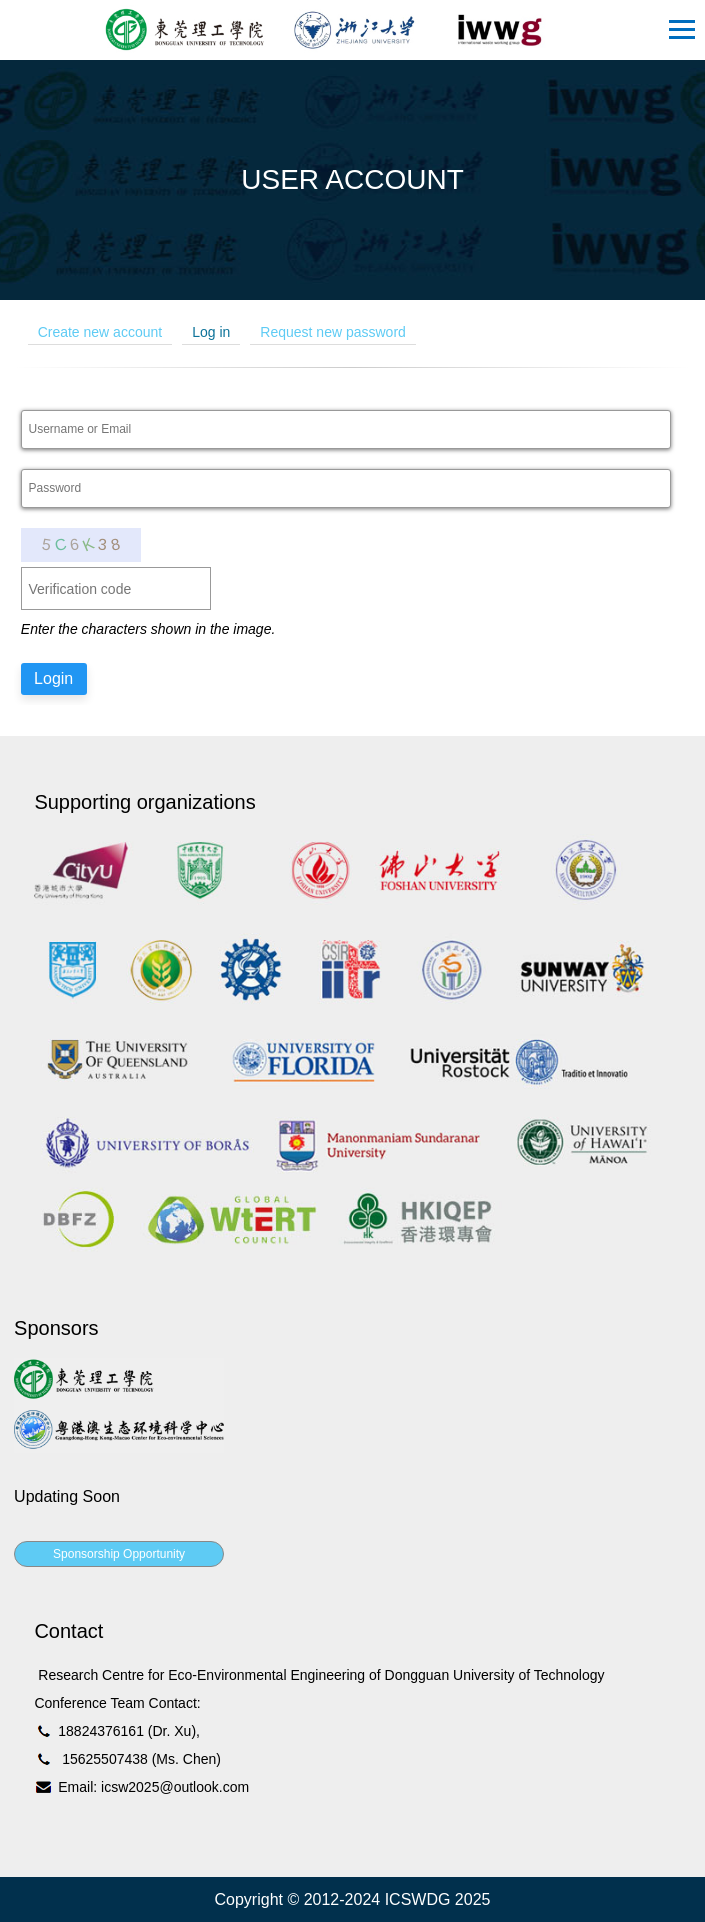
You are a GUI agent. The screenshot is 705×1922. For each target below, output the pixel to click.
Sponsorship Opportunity (119, 1554)
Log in (211, 332)
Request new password (333, 332)
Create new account (100, 332)
